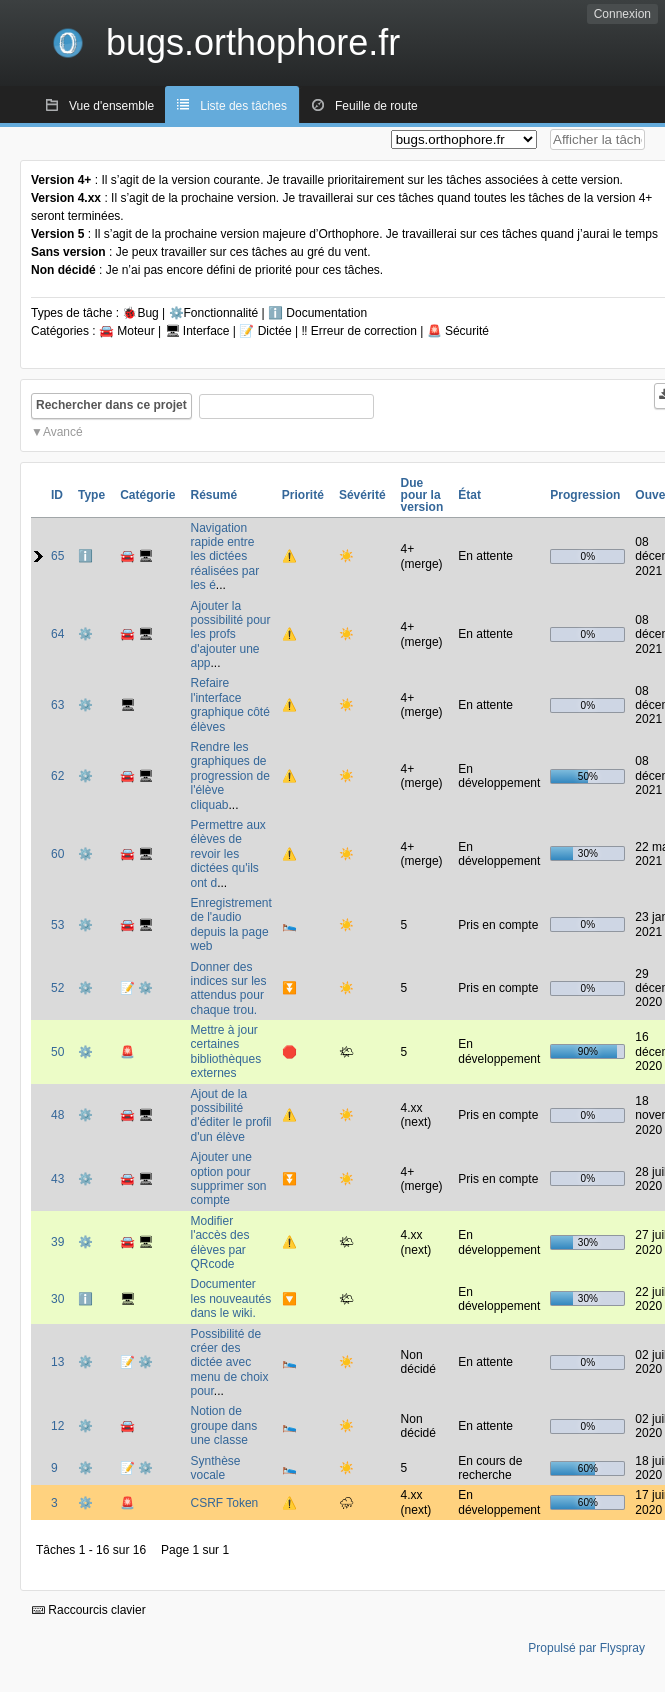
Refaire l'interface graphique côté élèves (229, 704)
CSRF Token (224, 1503)
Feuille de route (376, 106)
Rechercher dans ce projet (111, 405)
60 (57, 854)
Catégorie (147, 495)
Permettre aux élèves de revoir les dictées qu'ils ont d (227, 854)
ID (57, 495)
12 (57, 1426)
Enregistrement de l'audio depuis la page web (230, 924)
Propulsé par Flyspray (586, 1648)
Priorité (303, 495)
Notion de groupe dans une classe (223, 1425)
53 (57, 925)
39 (57, 1242)
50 (57, 1052)
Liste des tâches (243, 106)
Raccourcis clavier (89, 1610)
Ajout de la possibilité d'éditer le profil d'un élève (230, 1115)
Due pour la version (422, 495)
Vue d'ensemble (111, 106)
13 (57, 1362)
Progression (585, 495)
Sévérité (362, 495)
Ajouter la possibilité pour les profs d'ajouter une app (230, 635)
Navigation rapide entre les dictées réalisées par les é (224, 557)
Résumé (213, 495)
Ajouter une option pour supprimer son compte (228, 1178)
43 (57, 1179)
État (469, 495)
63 (57, 705)
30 (57, 1299)
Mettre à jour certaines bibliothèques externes (225, 1051)
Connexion (622, 14)
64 (57, 634)
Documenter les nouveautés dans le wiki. (230, 1298)
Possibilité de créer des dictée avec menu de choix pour (229, 1363)
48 (57, 1115)
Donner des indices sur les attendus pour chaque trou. (228, 988)
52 (57, 988)
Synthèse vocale (215, 1468)
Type (91, 495)
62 (57, 776)
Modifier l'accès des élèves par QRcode (219, 1242)
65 (57, 556)
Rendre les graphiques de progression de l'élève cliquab (229, 776)
